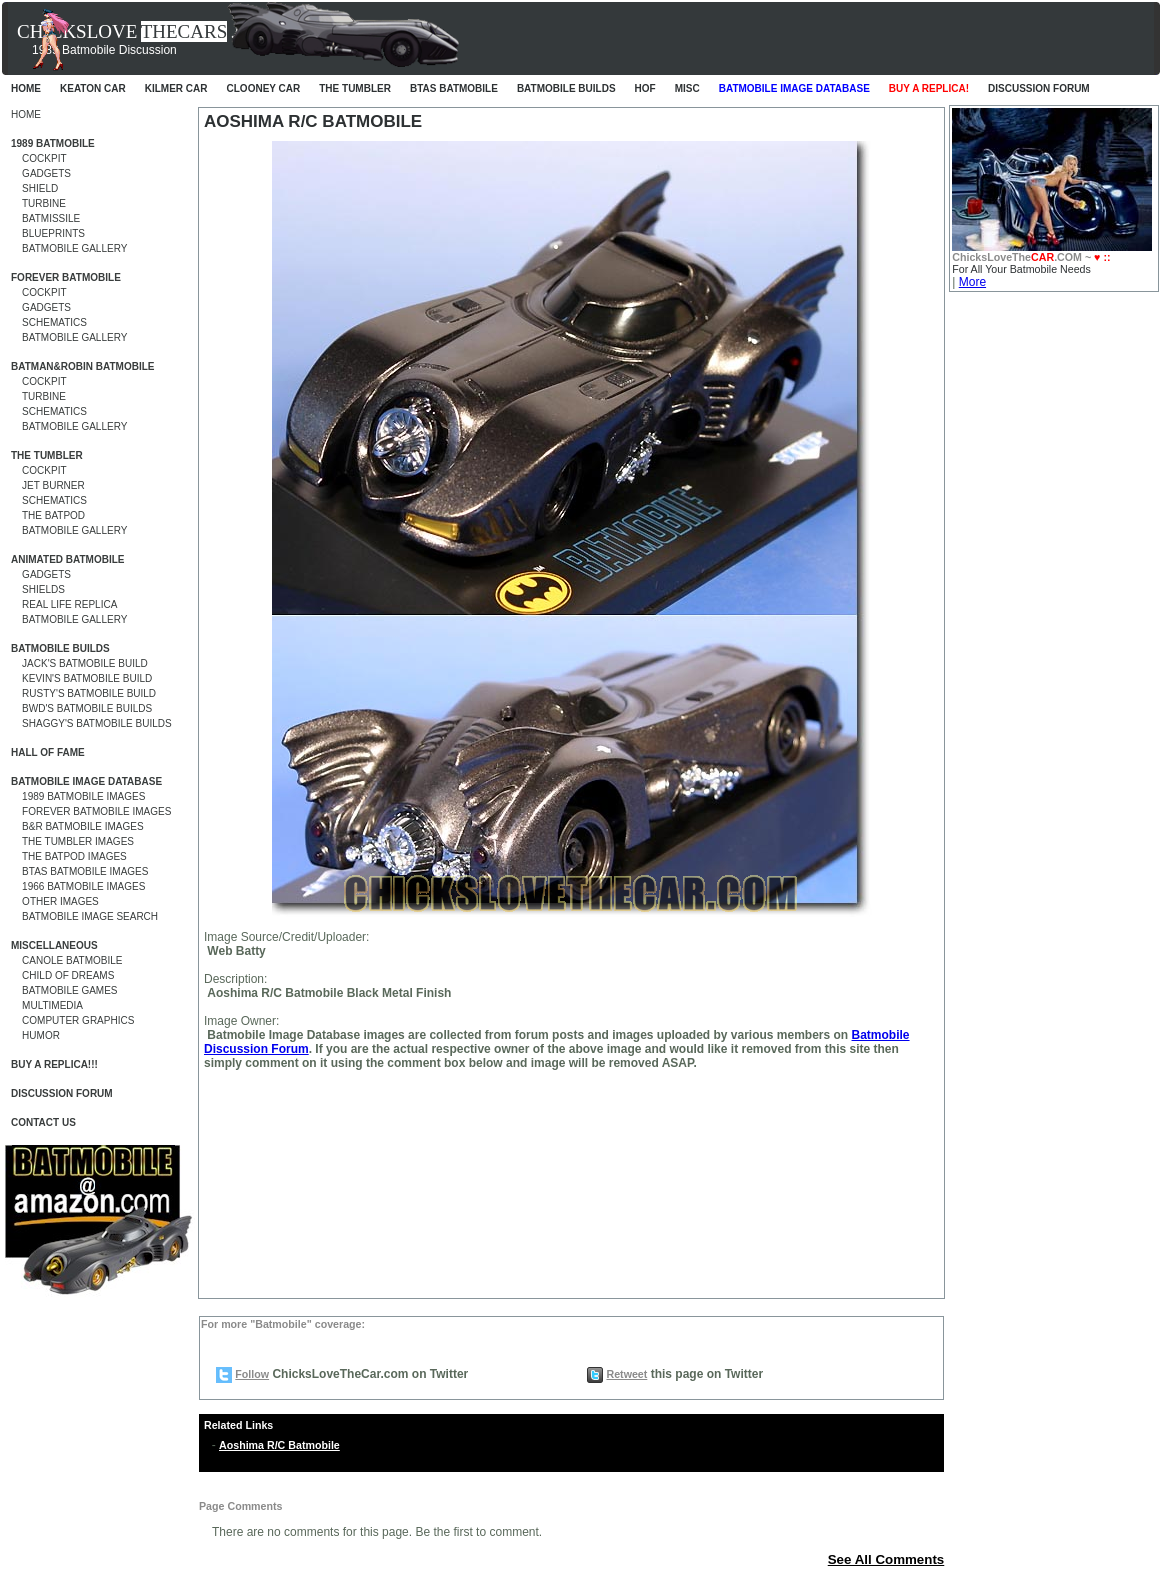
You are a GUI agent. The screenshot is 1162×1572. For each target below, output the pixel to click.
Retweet (626, 1374)
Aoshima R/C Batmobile (279, 1445)
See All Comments (886, 1559)
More (972, 282)
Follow (252, 1374)
